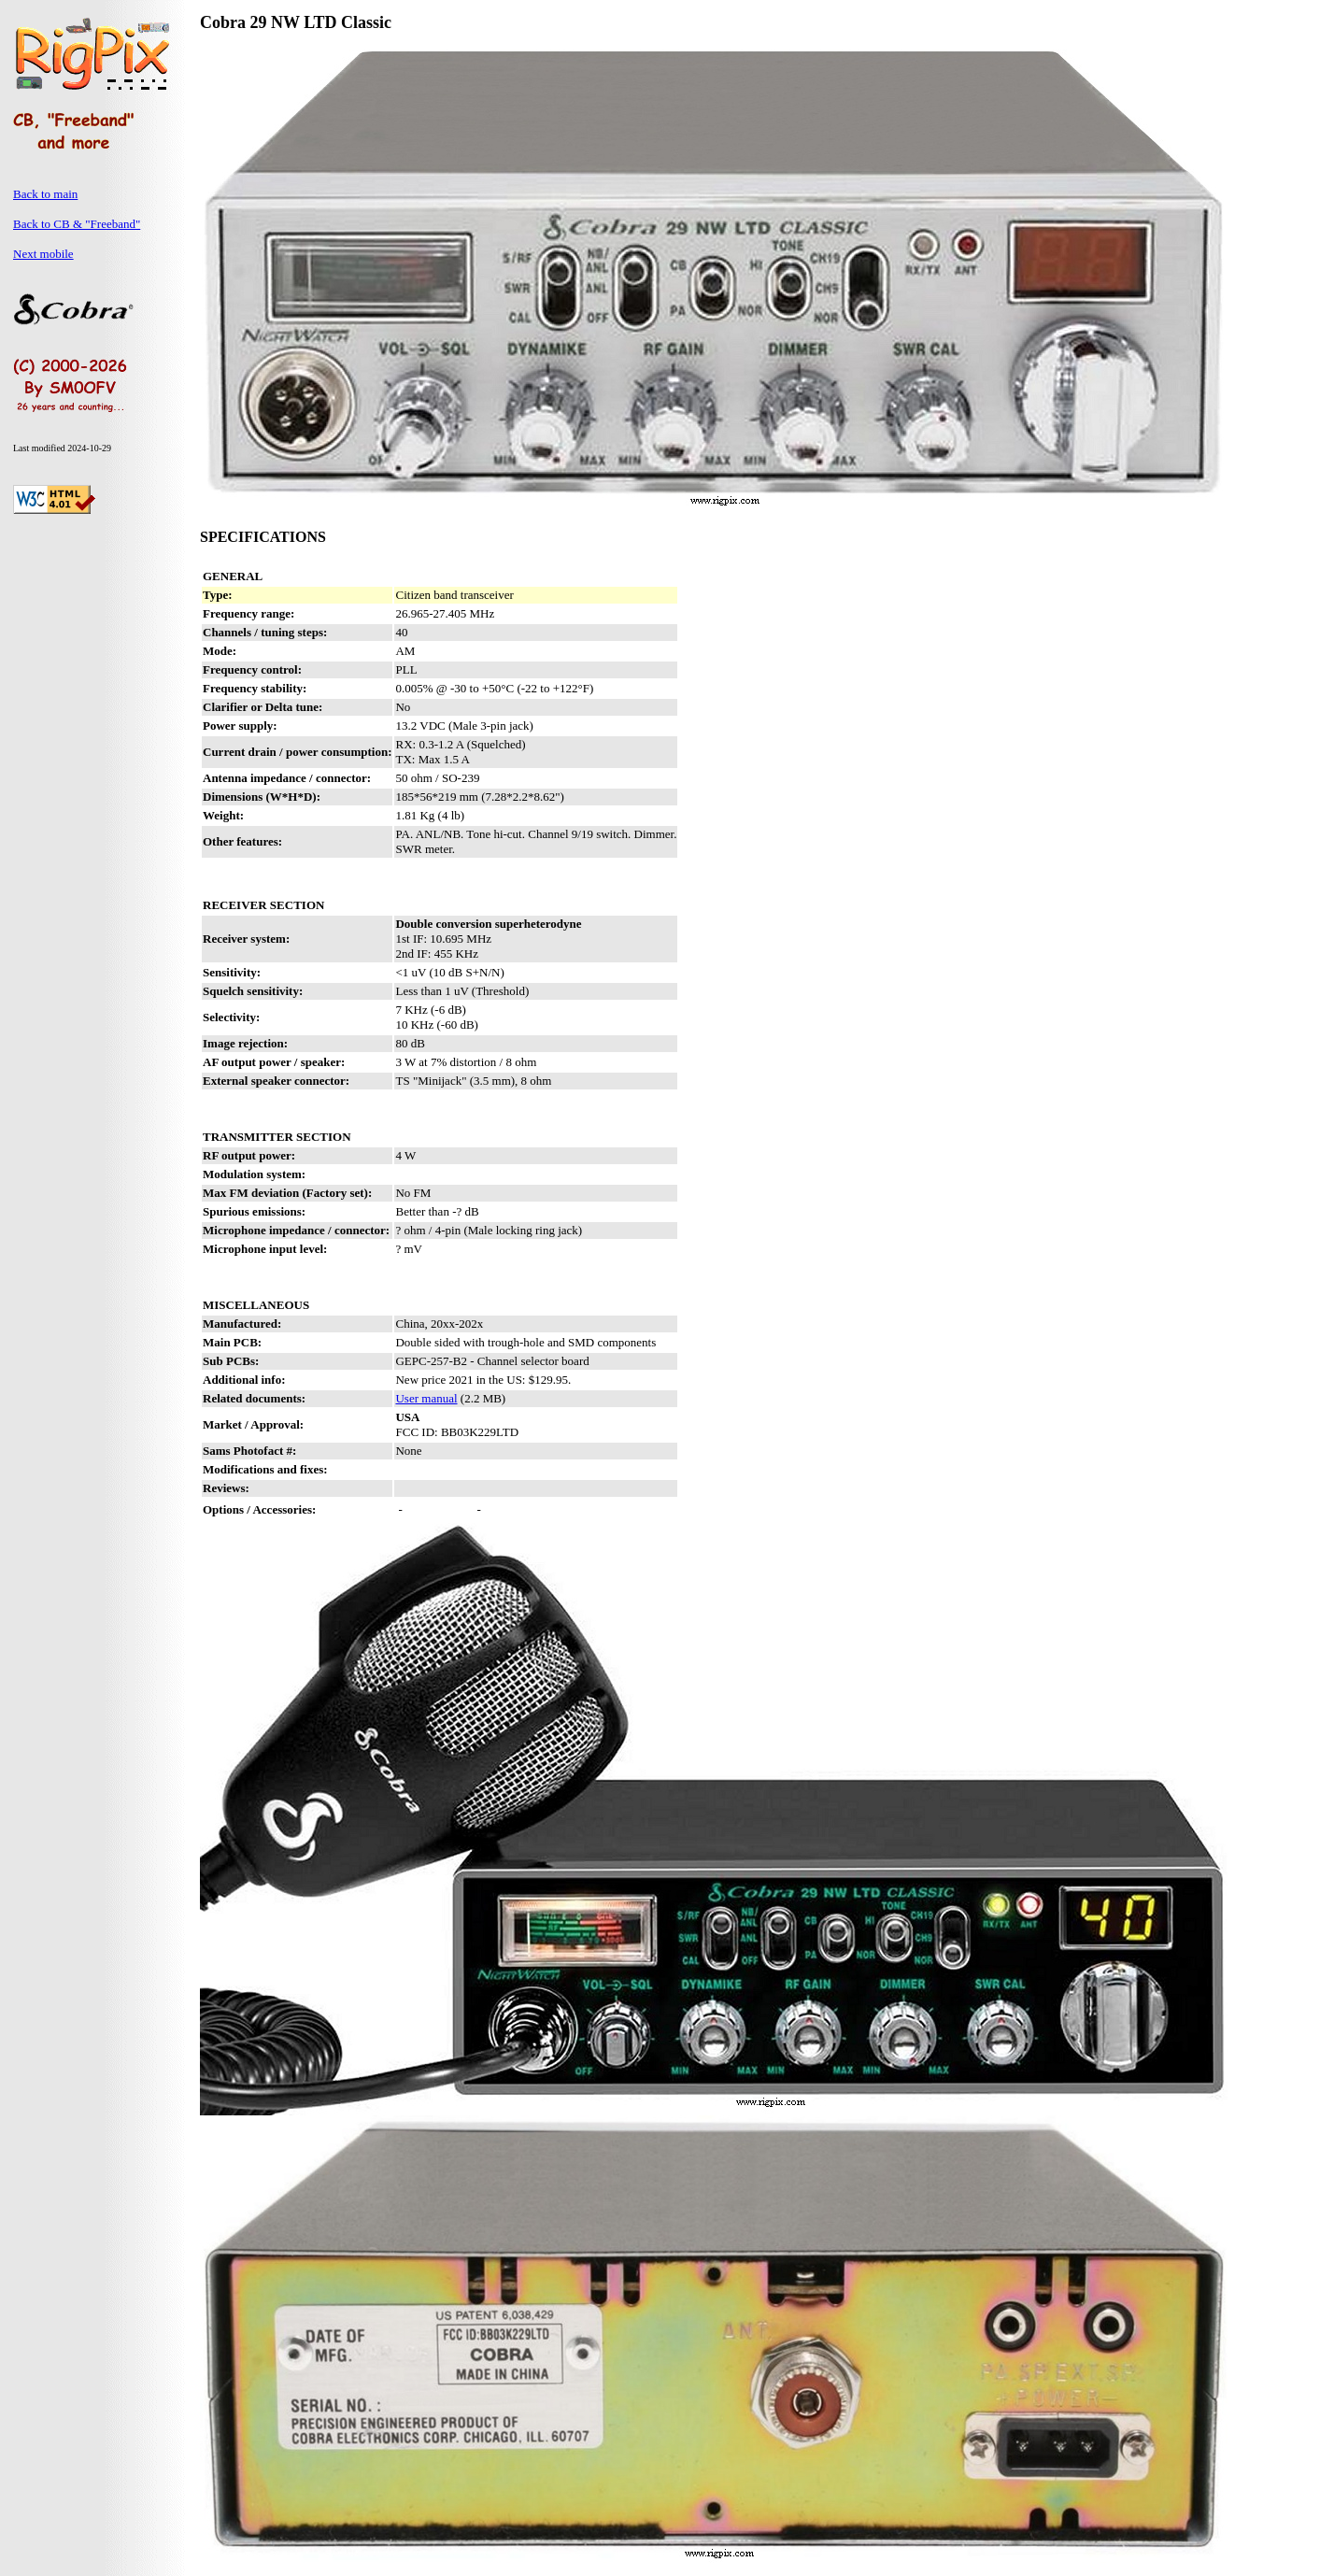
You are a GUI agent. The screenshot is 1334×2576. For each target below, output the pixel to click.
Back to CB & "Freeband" (76, 224)
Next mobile (43, 254)
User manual (426, 1398)
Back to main (45, 194)
